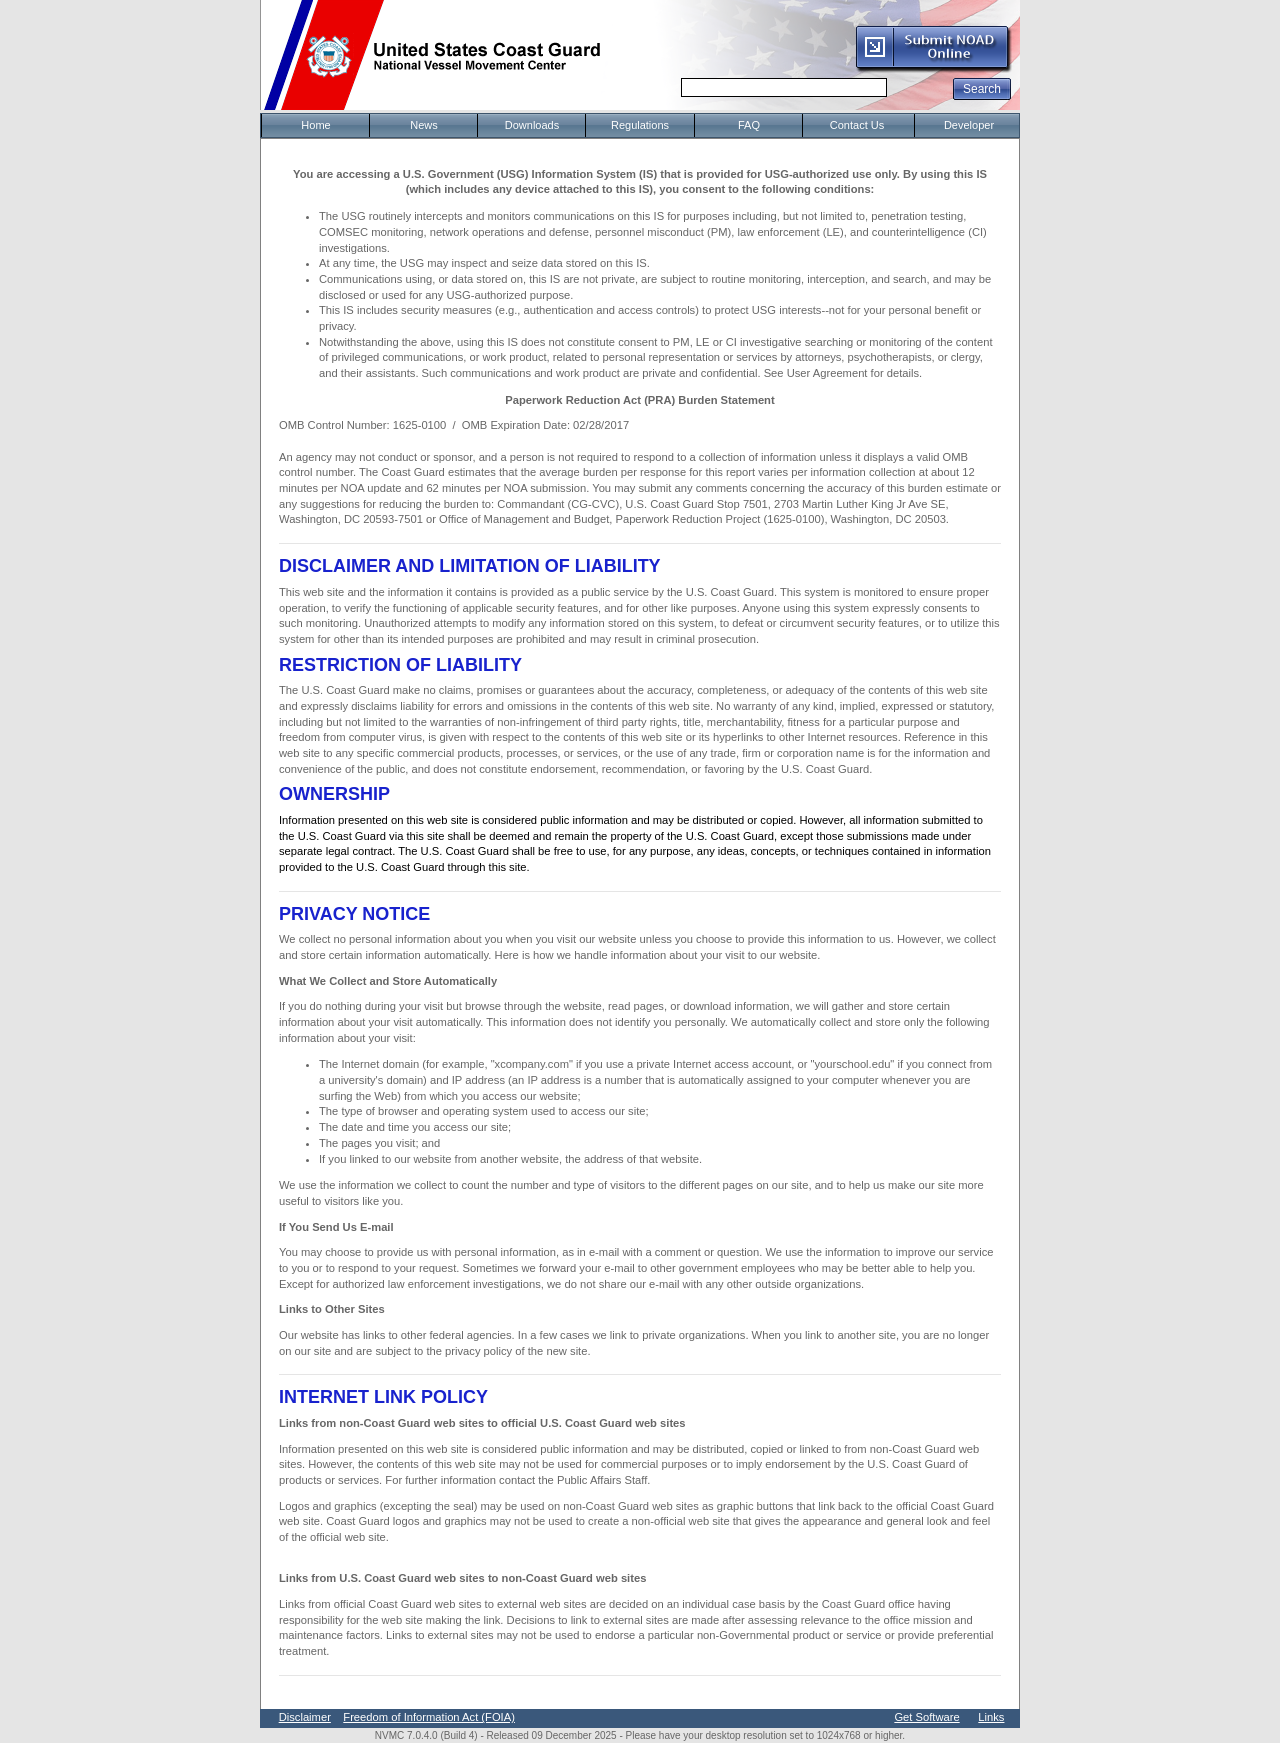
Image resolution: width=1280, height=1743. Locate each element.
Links (991, 1717)
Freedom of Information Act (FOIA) (429, 1717)
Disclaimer (305, 1717)
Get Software (926, 1717)
